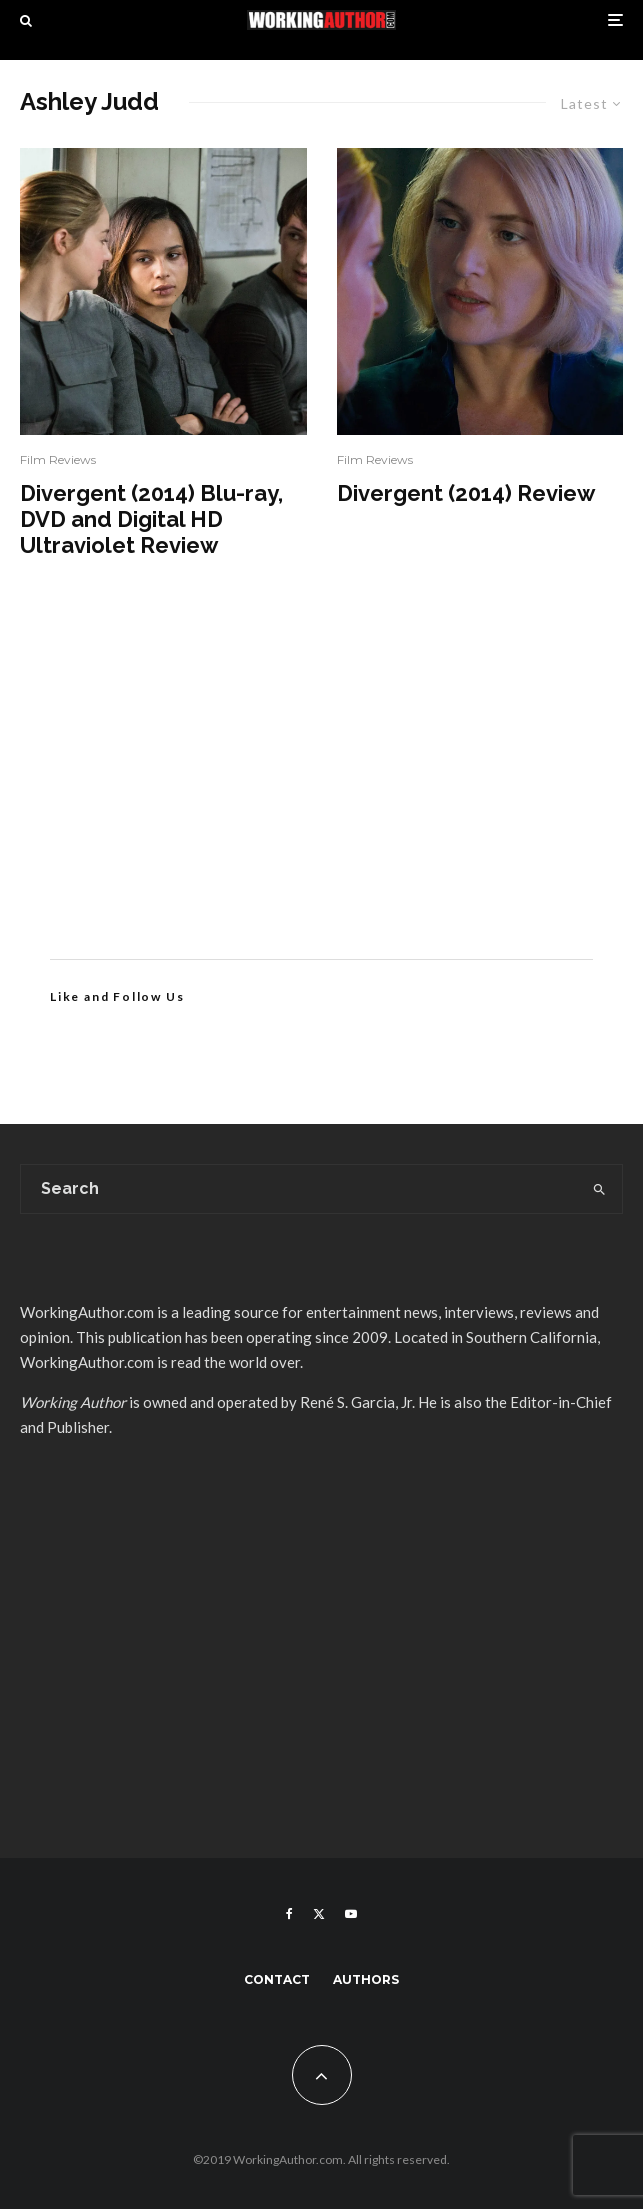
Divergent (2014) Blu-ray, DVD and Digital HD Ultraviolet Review (151, 519)
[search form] (299, 1189)
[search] (599, 1189)
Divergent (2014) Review (466, 493)
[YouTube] (351, 1914)
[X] (319, 1914)
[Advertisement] (321, 789)
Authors (366, 1979)
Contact (277, 1979)
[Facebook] (289, 1914)
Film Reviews (58, 459)
